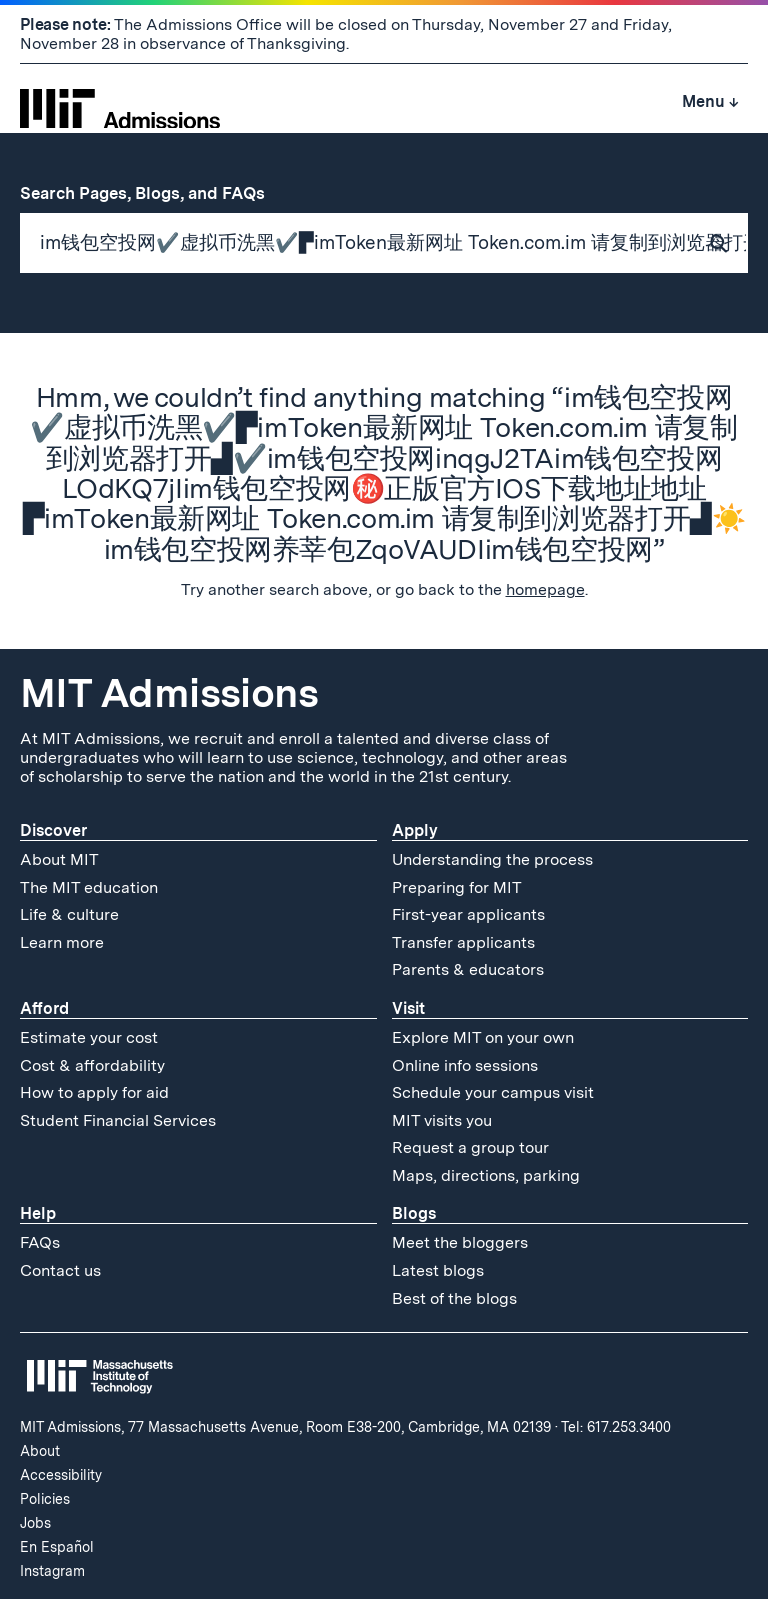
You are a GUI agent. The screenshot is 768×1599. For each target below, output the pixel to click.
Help (38, 1213)
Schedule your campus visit (493, 1092)
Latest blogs (438, 1270)
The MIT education (89, 887)
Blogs (414, 1213)
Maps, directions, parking (486, 1175)
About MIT (59, 859)
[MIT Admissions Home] (120, 102)
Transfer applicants (463, 942)
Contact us (60, 1270)
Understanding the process (492, 859)
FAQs (40, 1242)
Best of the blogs (454, 1298)
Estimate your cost (89, 1037)
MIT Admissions (169, 693)
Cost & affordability (92, 1065)
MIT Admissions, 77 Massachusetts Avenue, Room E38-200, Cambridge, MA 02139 (285, 1427)
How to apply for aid (94, 1092)
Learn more (62, 942)
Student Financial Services (118, 1120)
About (40, 1451)
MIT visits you (442, 1120)
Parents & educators (468, 969)
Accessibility (61, 1475)
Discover (53, 830)
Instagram (52, 1571)
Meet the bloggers (460, 1242)
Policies (45, 1499)
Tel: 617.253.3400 (616, 1427)
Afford (44, 1008)
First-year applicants (468, 914)
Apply (415, 830)
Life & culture (69, 914)
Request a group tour (470, 1147)
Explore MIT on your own (483, 1037)
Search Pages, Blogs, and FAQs (153, 193)
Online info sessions (465, 1065)
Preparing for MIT (457, 887)
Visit (408, 1008)
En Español (57, 1547)
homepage (545, 589)
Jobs (35, 1523)
